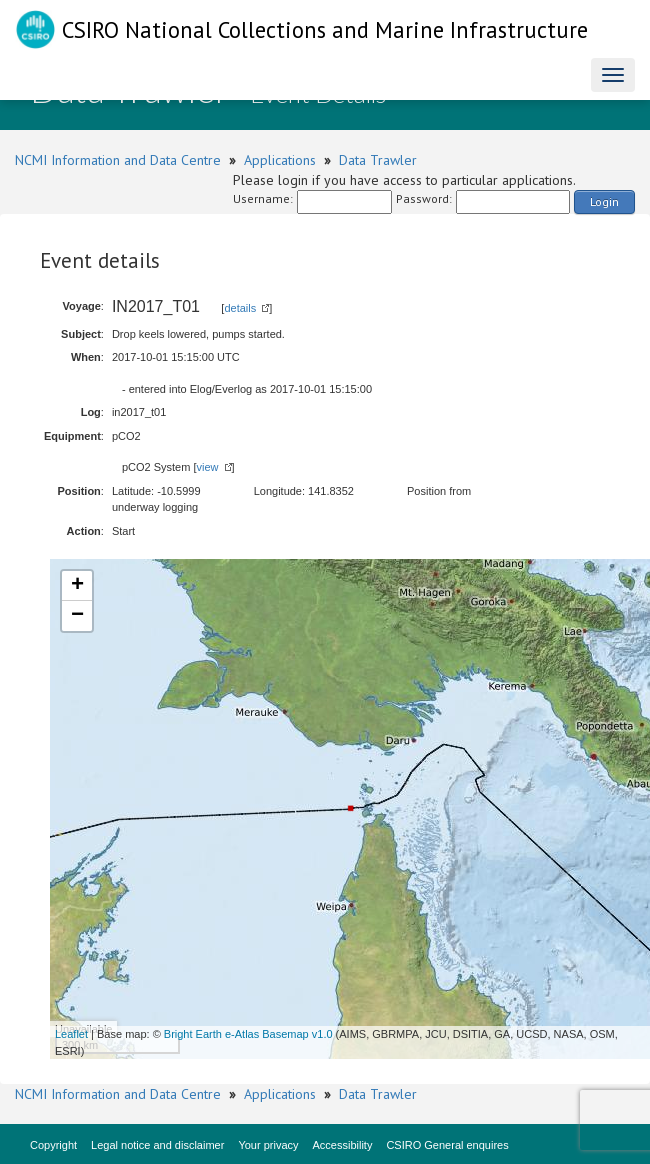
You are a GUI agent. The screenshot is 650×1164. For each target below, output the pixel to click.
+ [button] (77, 586)
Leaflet (71, 1034)
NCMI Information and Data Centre (118, 160)
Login (604, 201)
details (240, 308)
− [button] (77, 616)
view (207, 467)
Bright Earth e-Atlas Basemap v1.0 (248, 1034)
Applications (280, 160)
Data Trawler (378, 160)
